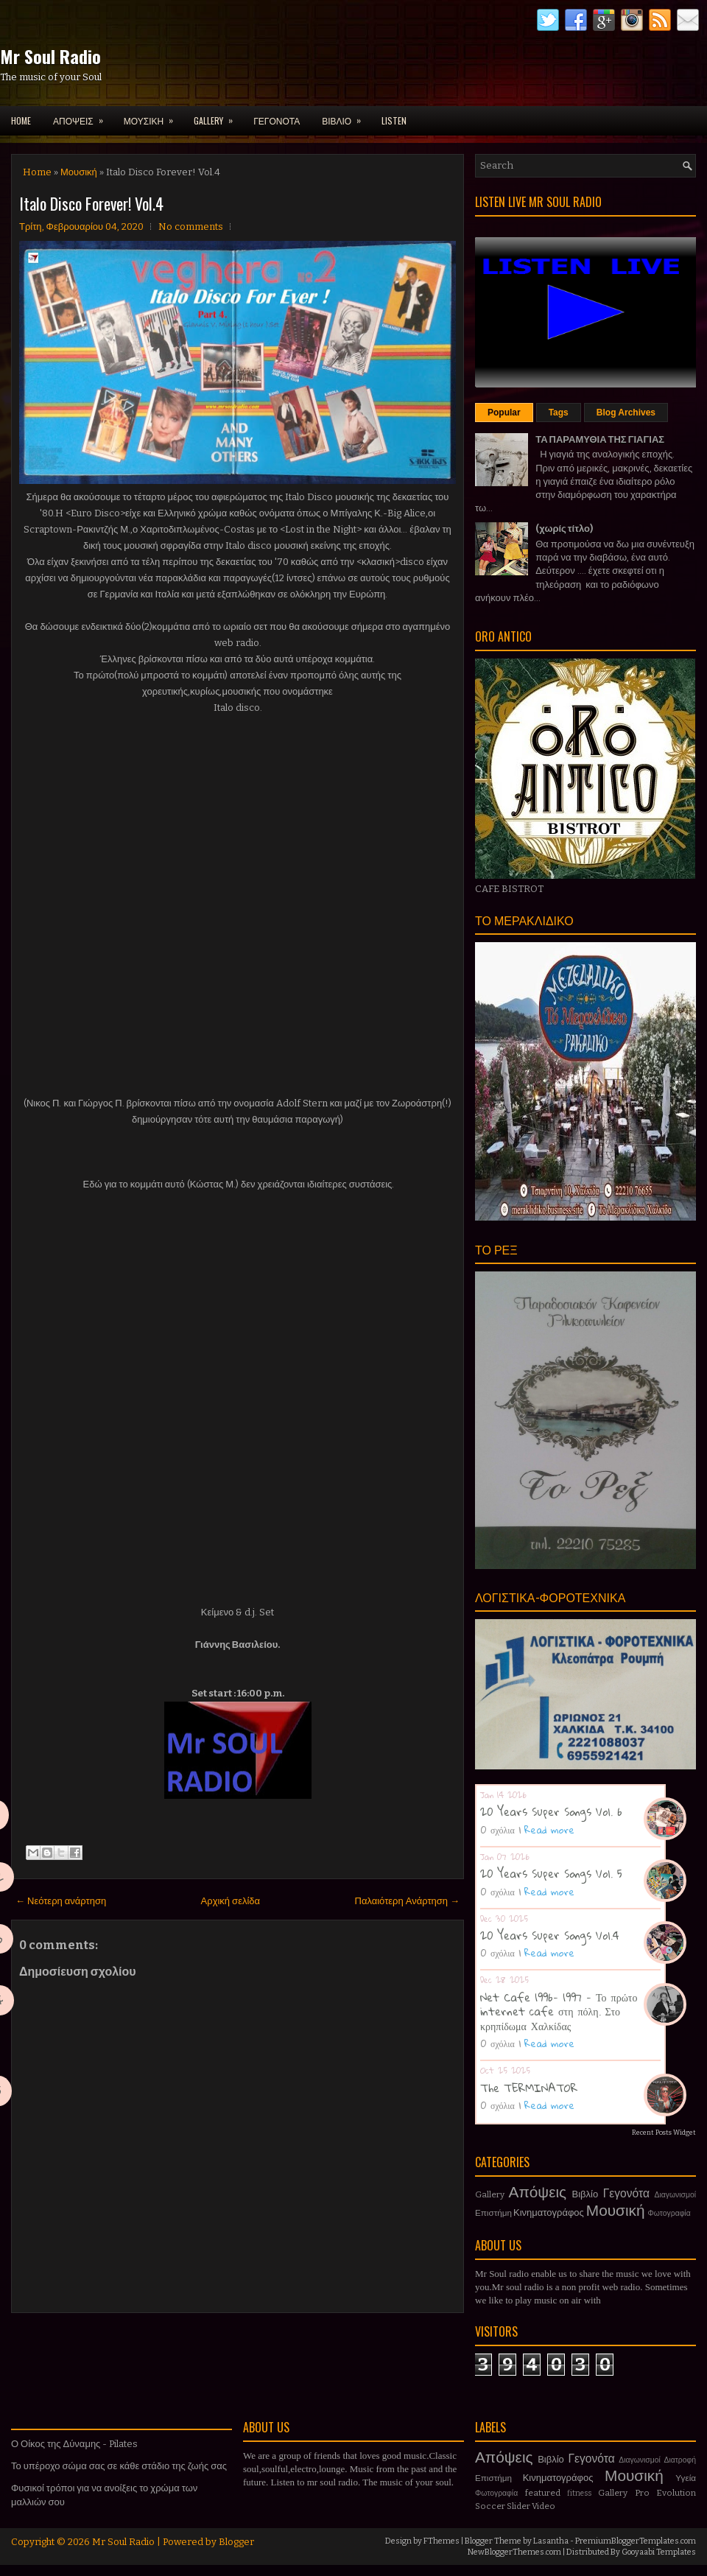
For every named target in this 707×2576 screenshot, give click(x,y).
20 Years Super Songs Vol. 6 (551, 1811)
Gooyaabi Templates (659, 2552)
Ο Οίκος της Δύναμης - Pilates (74, 2443)
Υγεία (685, 2478)
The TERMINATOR (528, 2087)
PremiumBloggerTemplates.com (635, 2541)
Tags (559, 412)
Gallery (489, 2194)
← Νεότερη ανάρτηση (60, 1900)
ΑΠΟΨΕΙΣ (83, 116)
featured (542, 2493)
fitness (579, 2493)
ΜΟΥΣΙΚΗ (153, 116)
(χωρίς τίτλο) (564, 528)
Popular (504, 412)
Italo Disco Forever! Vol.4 (91, 203)
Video (543, 2506)
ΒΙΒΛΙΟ (346, 116)
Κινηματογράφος (548, 2212)
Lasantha (551, 2541)
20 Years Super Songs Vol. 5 (551, 1873)
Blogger (236, 2541)
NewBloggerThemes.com (514, 2552)
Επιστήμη (493, 2213)
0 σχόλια (497, 1830)
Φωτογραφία (669, 2213)
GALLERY (218, 116)
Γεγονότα (626, 2193)
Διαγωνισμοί (675, 2195)
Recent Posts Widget (664, 2132)
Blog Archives (626, 412)
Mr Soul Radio (50, 56)
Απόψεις (538, 2192)
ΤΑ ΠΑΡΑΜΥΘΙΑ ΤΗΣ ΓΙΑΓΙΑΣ (599, 439)
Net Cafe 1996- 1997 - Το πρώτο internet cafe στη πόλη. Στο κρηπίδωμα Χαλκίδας (558, 2011)
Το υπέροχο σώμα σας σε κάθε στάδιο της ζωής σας (119, 2465)
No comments (190, 226)
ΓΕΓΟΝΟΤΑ (276, 120)
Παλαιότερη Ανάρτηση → (407, 1900)
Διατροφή (680, 2460)
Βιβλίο (585, 2194)
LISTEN (394, 120)
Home (21, 120)
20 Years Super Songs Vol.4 (549, 1935)
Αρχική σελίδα (230, 1900)
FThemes (441, 2541)
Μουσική (78, 172)
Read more (549, 1830)
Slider (518, 2506)
